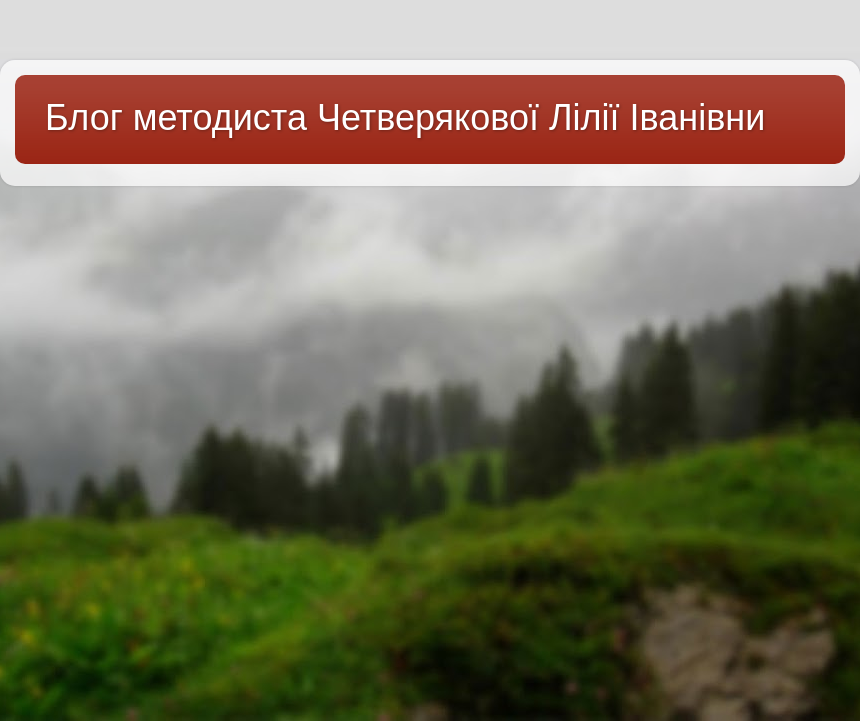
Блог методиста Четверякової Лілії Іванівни (405, 117)
